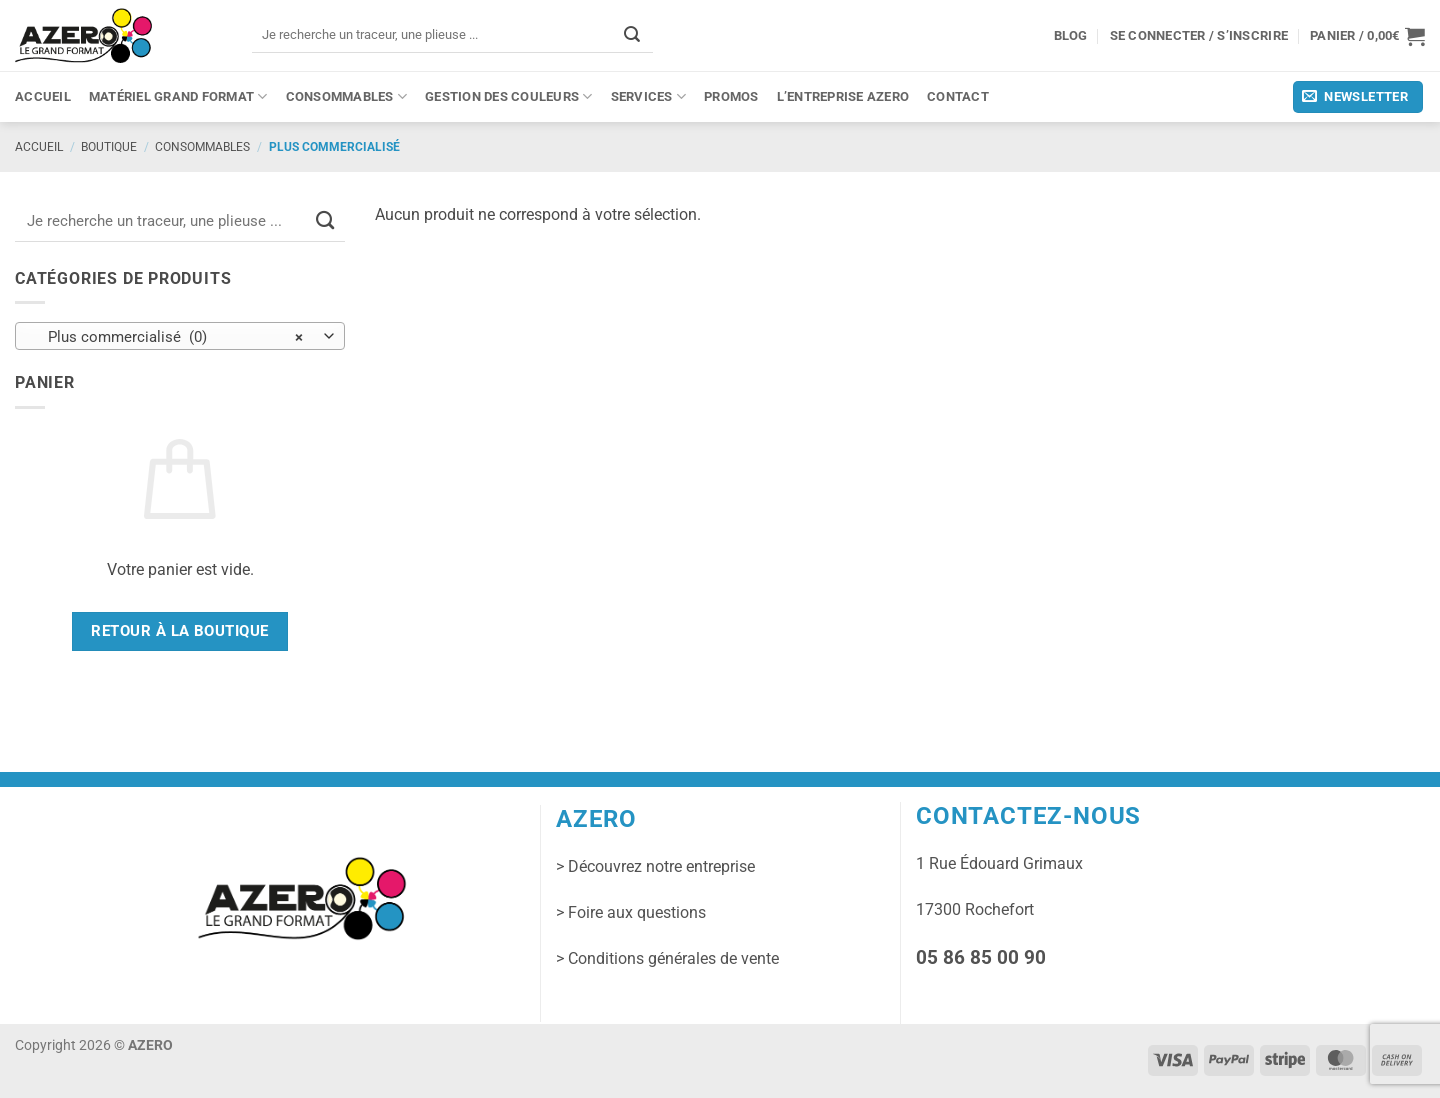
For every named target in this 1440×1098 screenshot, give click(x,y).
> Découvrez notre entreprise (655, 866)
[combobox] (180, 336)
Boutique (109, 147)
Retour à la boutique (179, 631)
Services (648, 96)
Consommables (347, 96)
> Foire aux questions (631, 912)
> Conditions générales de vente (667, 958)
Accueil (43, 96)
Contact (958, 96)
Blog (1071, 35)
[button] (1367, 36)
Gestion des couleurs (509, 96)
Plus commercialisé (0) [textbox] (169, 337)
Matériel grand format (178, 96)
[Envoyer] (632, 34)
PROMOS (731, 96)
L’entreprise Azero (843, 96)
